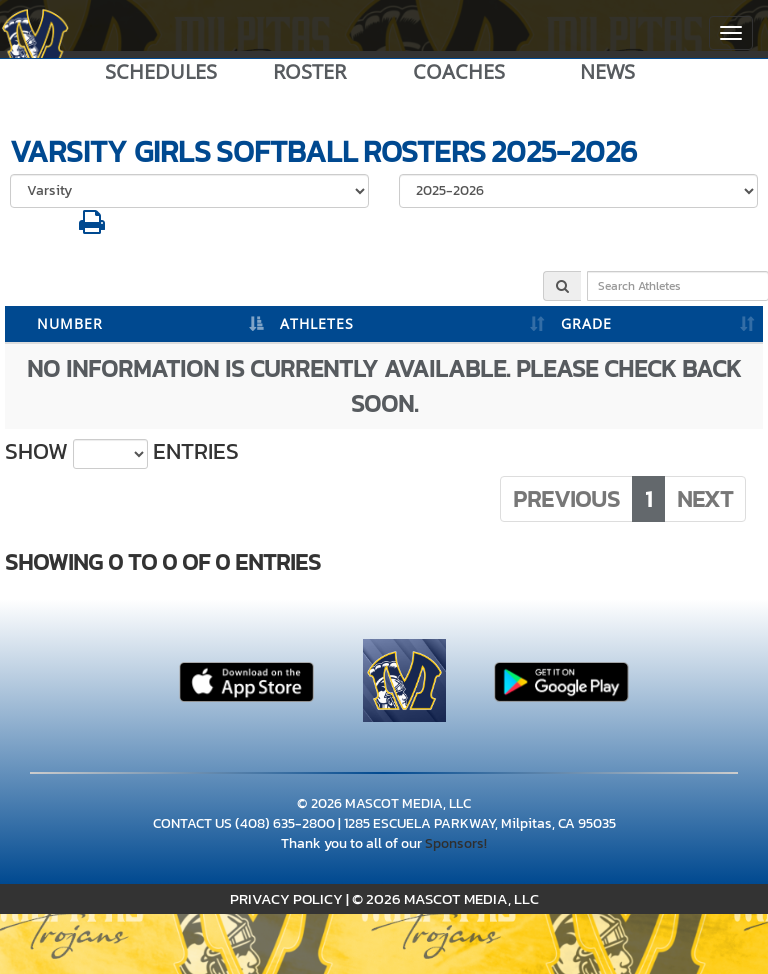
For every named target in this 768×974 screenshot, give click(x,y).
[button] (92, 227)
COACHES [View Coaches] (459, 72)
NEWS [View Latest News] (607, 72)
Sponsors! (456, 843)
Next (705, 499)
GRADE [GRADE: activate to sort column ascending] (586, 323)
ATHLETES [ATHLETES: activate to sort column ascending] (317, 323)
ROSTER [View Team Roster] (309, 72)
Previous (566, 499)
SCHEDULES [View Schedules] (161, 72)
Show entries (122, 452)
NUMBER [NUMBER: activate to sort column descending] (70, 323)
